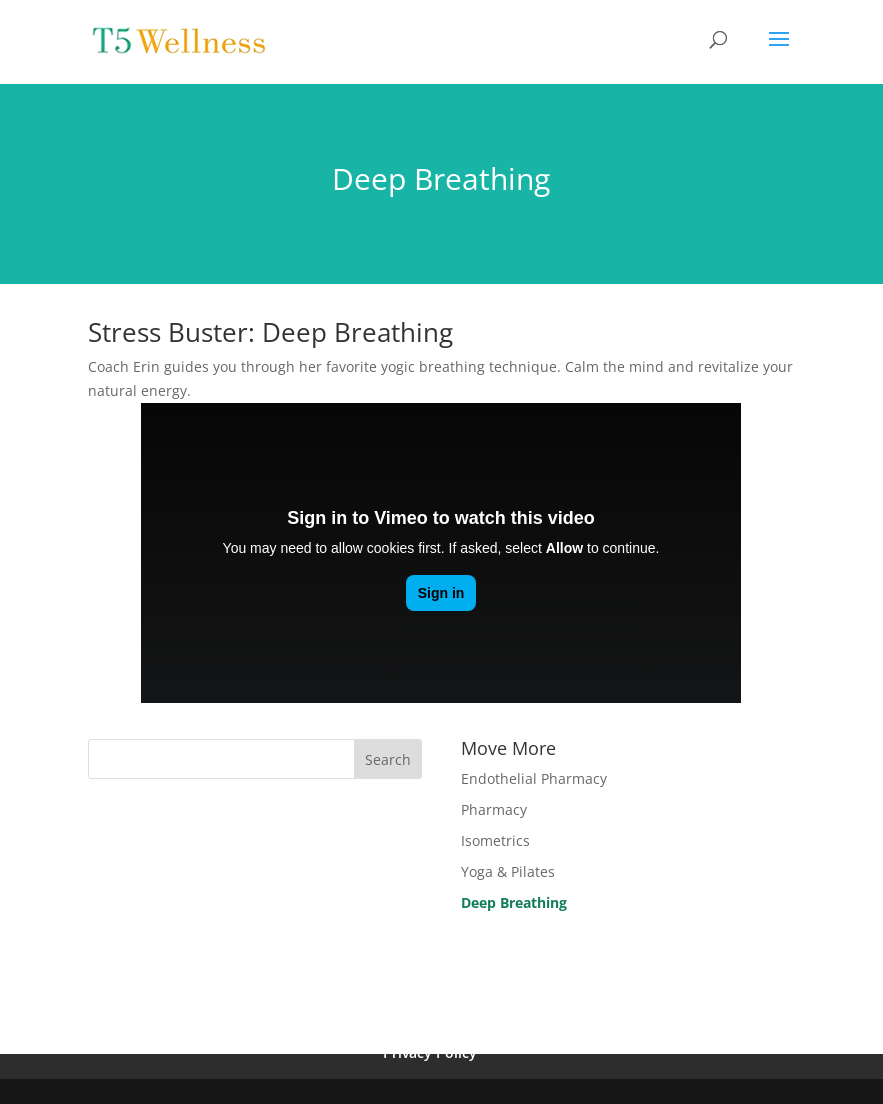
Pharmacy (494, 809)
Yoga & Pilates (508, 871)
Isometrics (495, 840)
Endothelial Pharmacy (534, 778)
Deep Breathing (514, 902)
